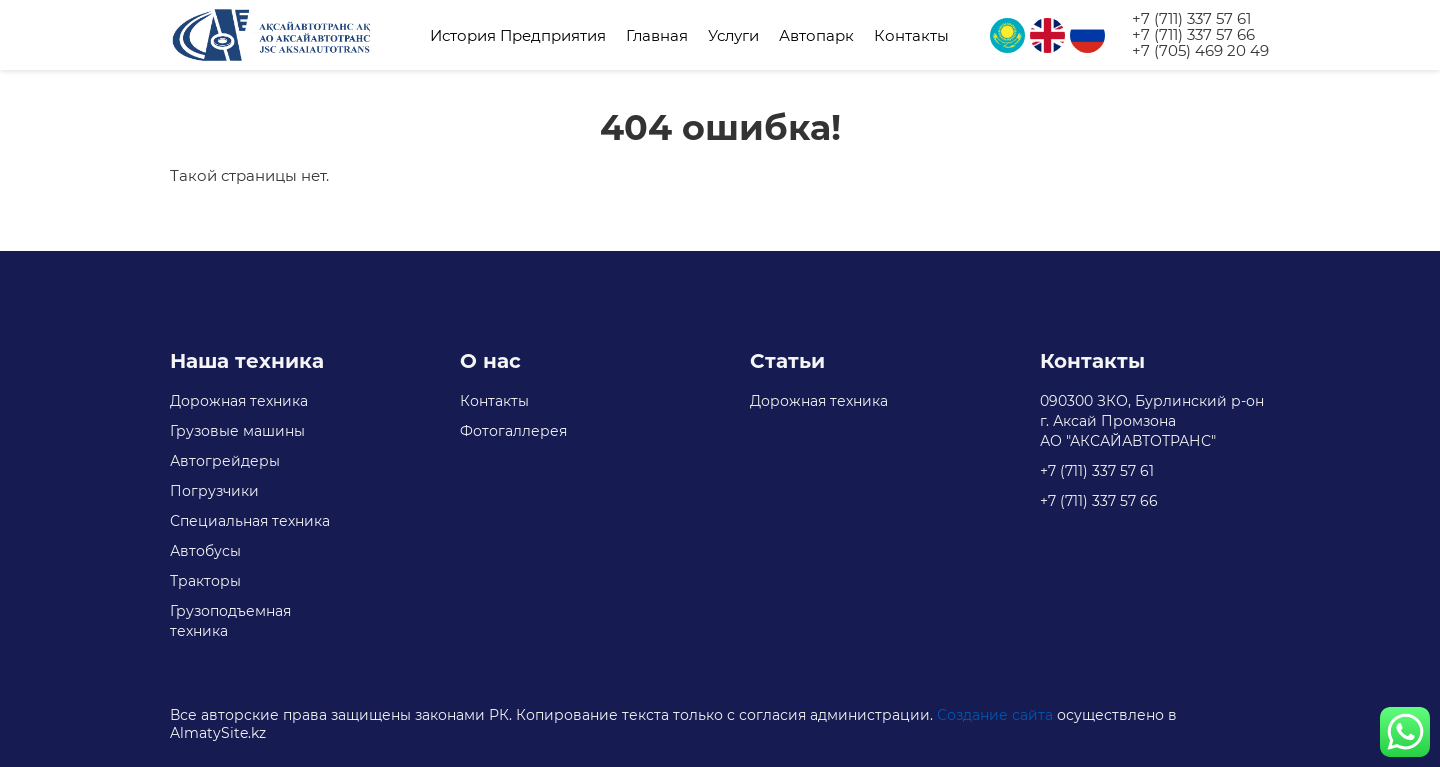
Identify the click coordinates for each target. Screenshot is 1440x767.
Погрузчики (214, 491)
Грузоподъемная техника (230, 621)
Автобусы (205, 551)
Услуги (733, 35)
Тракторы (205, 581)
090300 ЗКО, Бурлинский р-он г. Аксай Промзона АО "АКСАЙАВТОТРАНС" (1152, 421)
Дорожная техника (239, 401)
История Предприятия (518, 35)
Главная (657, 35)
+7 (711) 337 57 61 (1191, 19)
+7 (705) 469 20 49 (1200, 51)
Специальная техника (250, 521)
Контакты (911, 35)
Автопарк (816, 35)
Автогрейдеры (225, 461)
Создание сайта (995, 715)
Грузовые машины (237, 431)
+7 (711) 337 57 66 (1193, 35)
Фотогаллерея (513, 431)
